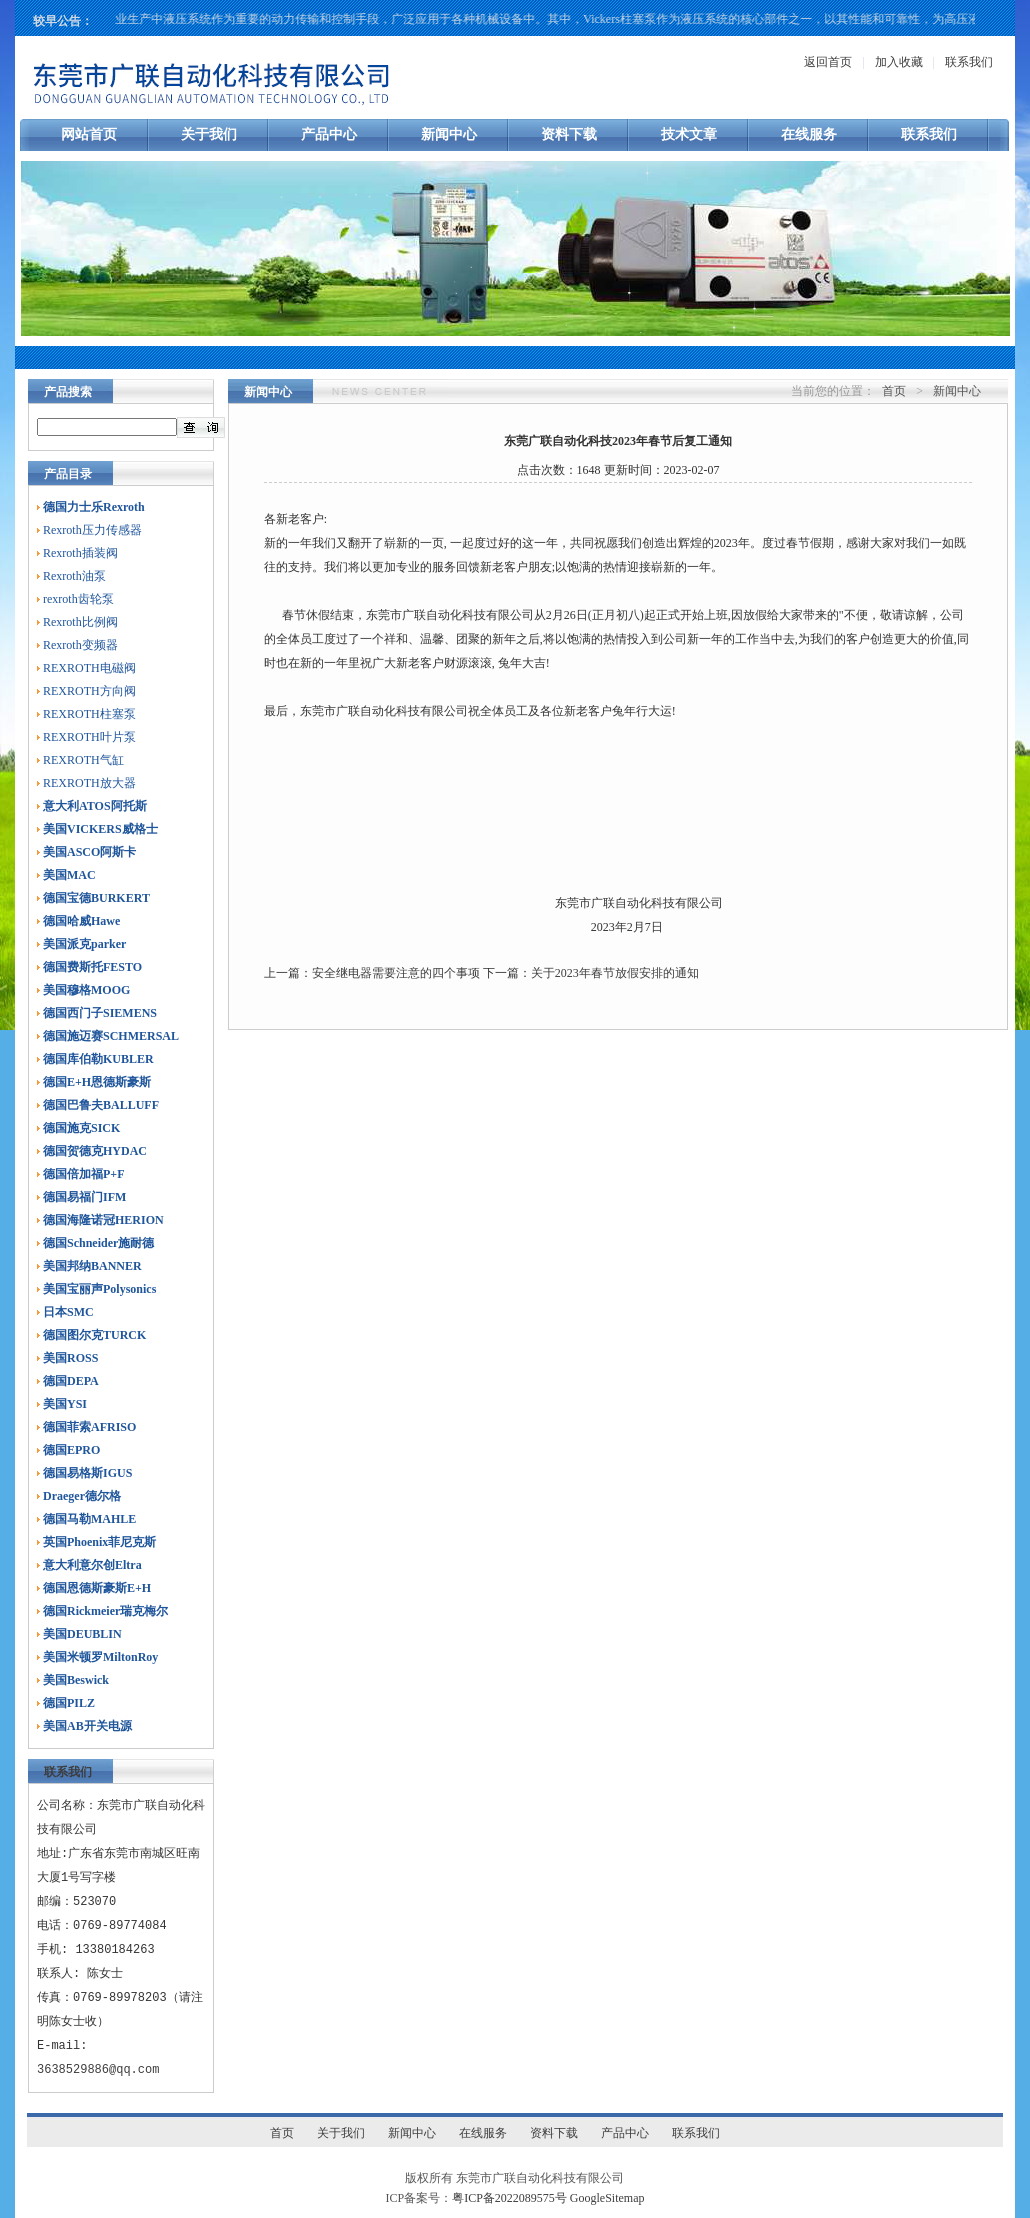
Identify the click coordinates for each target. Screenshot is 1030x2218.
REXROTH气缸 (83, 760)
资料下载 (569, 134)
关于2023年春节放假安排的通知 (615, 973)
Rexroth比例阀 (80, 622)
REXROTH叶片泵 (89, 737)
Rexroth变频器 (80, 645)
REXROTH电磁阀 (89, 668)
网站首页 (89, 134)
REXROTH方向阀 (89, 691)
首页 (894, 391)
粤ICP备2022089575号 (509, 2198)
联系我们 (969, 62)
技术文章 (689, 134)
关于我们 (209, 134)
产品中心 (329, 134)
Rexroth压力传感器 (92, 530)
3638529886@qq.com (98, 2069)
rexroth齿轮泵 (78, 599)
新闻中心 (449, 134)
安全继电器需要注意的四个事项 (396, 973)
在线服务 (809, 134)
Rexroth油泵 (74, 576)
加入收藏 (899, 62)
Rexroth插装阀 (80, 553)
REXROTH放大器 (89, 783)
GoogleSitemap (607, 2198)
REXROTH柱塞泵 (89, 714)
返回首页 (828, 62)
